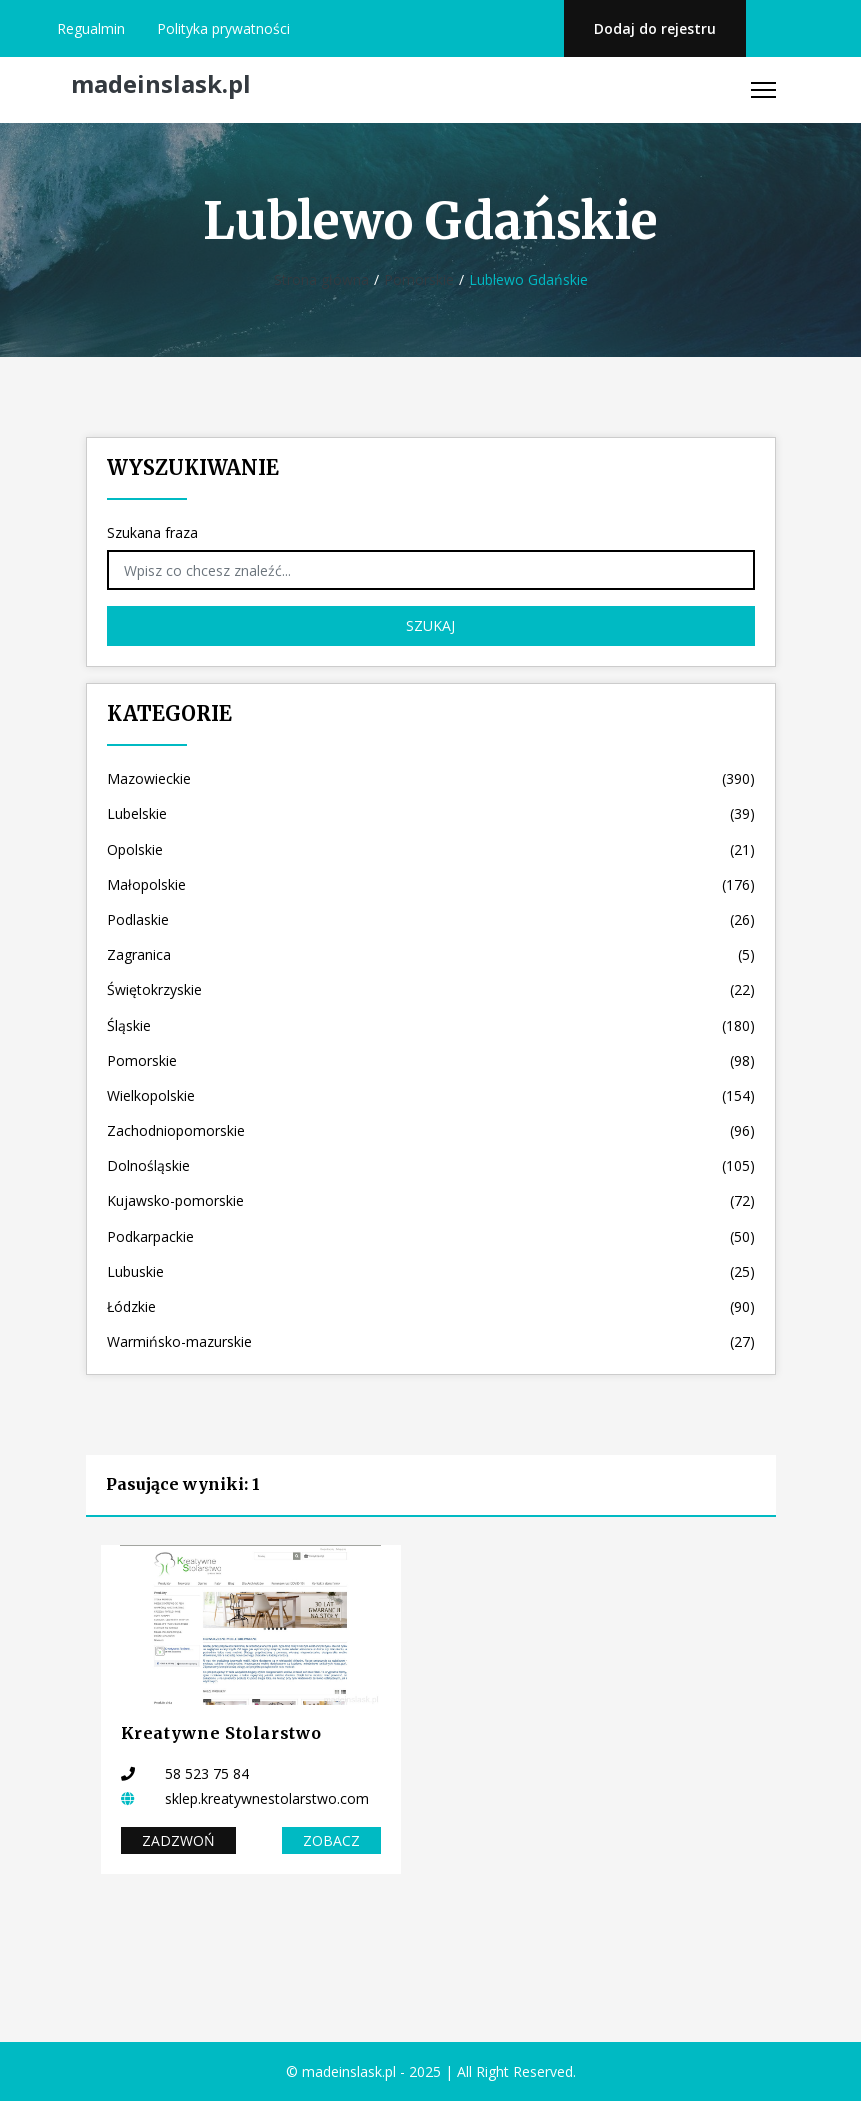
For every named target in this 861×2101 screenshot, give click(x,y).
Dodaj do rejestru (655, 28)
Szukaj (430, 625)
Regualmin (91, 28)
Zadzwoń (178, 1840)
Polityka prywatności (223, 28)
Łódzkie (431, 1306)
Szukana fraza (152, 532)
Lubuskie (431, 1271)
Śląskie (431, 1025)
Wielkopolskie (431, 1095)
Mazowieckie (431, 778)
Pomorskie (419, 279)
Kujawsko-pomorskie (431, 1200)
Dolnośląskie (431, 1165)
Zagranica (431, 954)
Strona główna (321, 279)
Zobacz (331, 1840)
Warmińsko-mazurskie (431, 1341)
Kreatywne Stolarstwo (221, 1733)
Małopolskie (431, 884)
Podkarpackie (431, 1236)
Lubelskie (431, 813)
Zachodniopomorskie (431, 1130)
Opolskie (431, 849)
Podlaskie (431, 919)
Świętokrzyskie (431, 989)
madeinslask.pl (161, 84)
